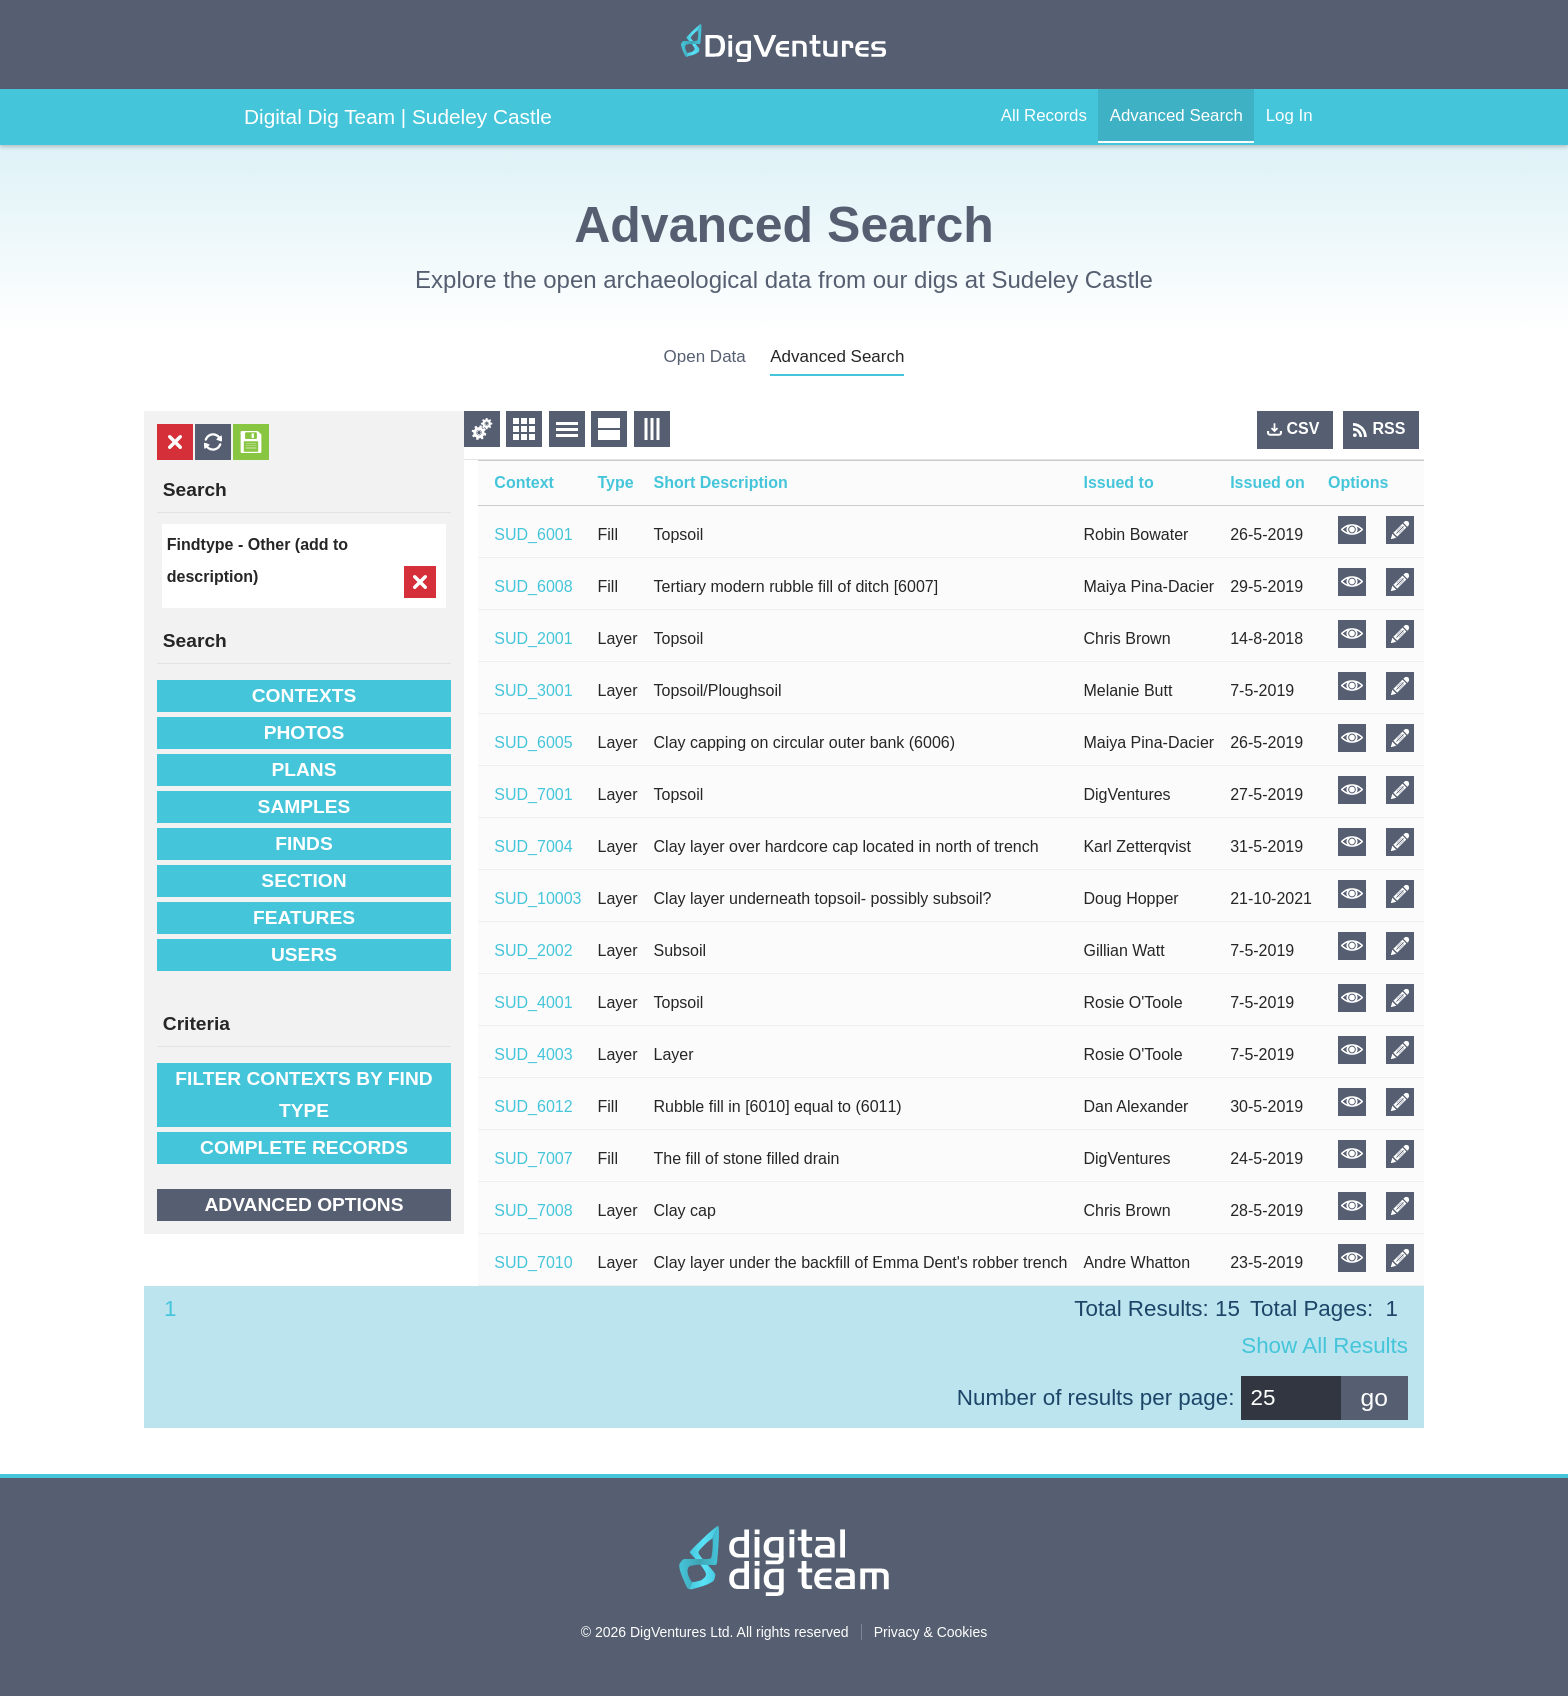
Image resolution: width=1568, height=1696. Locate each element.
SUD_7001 (533, 794)
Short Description (721, 482)
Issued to (1118, 482)
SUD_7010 (533, 1262)
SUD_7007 (533, 1158)
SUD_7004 (533, 846)
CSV (1303, 428)
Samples (304, 806)
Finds (304, 843)
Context (524, 482)
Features (304, 917)
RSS (1389, 428)
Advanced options (303, 1204)
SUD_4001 (533, 1002)
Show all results (1324, 1345)
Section (303, 880)
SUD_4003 (533, 1054)
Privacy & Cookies (931, 1632)
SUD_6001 (533, 534)
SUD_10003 (537, 898)
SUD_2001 (533, 638)
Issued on (1267, 482)
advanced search (837, 356)
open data (705, 356)
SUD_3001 (533, 690)
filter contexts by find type (303, 1094)
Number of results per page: (1096, 1397)
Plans (303, 769)
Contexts (304, 695)
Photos (304, 732)
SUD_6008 (533, 586)
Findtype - (207, 544)
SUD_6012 (533, 1106)
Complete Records (304, 1147)
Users (304, 954)
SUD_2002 (533, 950)
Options (1358, 482)
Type (616, 482)
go (1374, 1397)
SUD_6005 (533, 742)
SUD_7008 (533, 1210)
